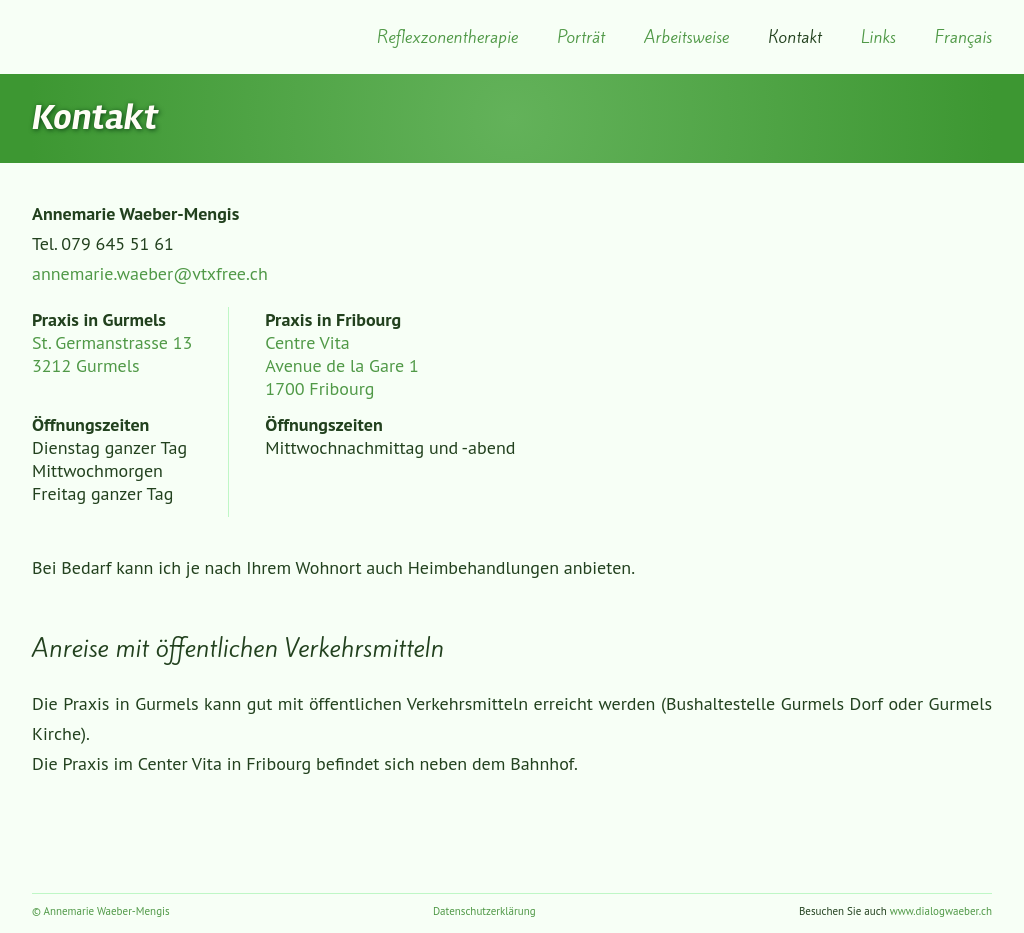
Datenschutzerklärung (484, 911)
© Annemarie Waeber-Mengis (101, 911)
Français (963, 37)
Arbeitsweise (686, 37)
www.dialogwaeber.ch (941, 911)
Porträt (581, 37)
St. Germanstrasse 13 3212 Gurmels (112, 354)
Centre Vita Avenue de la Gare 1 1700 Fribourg (341, 365)
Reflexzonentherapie (447, 37)
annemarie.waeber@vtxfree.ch (150, 273)
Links (878, 37)
